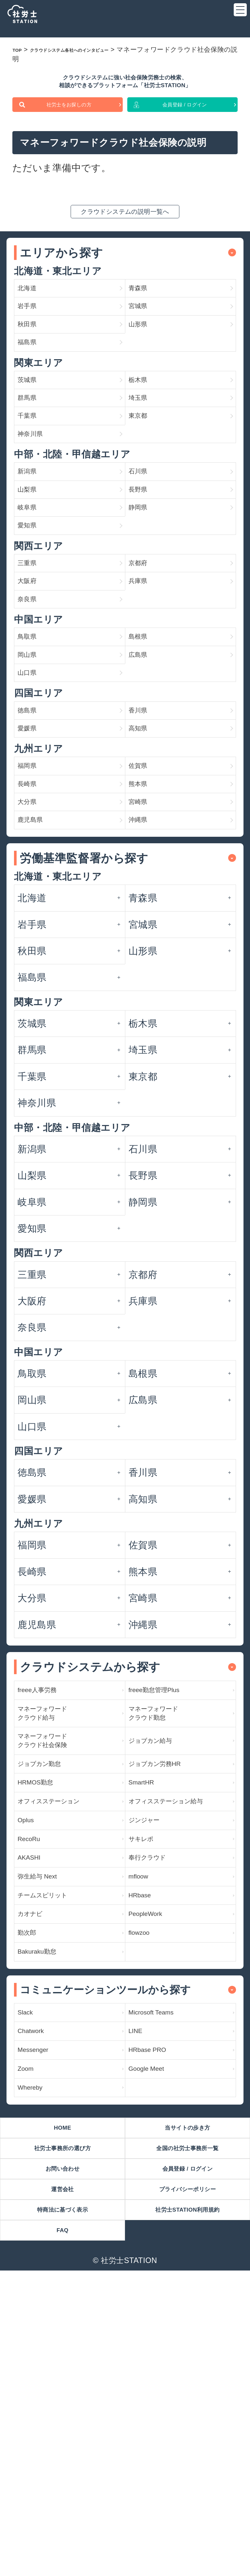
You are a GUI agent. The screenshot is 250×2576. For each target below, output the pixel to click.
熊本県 (143, 933)
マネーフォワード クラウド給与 (56, 1886)
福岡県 (32, 909)
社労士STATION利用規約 (187, 2507)
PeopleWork (154, 2153)
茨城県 (32, 428)
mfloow (144, 2106)
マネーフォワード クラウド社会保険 (56, 1923)
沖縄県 (143, 981)
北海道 (32, 313)
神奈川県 (37, 500)
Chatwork (38, 2289)
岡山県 (32, 774)
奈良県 (32, 706)
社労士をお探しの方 (69, 119)
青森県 (143, 313)
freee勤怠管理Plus (167, 1856)
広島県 (143, 774)
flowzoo (145, 2176)
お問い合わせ (62, 2456)
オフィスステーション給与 (177, 2006)
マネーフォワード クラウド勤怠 (167, 1886)
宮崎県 (143, 957)
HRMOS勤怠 (45, 1976)
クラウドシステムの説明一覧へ (125, 229)
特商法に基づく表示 (62, 2507)
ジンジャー (153, 2036)
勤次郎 (32, 2176)
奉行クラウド (158, 2083)
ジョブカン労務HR (169, 1953)
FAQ (62, 2533)
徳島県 (32, 841)
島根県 (143, 750)
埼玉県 (143, 452)
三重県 (32, 659)
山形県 (143, 361)
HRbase (146, 2129)
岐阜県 (32, 591)
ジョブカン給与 (162, 1923)
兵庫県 (143, 683)
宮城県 (143, 337)
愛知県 (32, 615)
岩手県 (32, 337)
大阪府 (32, 683)
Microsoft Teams (163, 2265)
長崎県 (32, 933)
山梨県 (32, 567)
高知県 (143, 865)
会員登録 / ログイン (184, 119)
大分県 (32, 957)
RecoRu (35, 2059)
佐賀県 (143, 909)
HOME (62, 2404)
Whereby (37, 2358)
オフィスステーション (66, 2006)
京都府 (143, 659)
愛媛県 (32, 865)
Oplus (30, 2036)
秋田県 (32, 361)
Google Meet (156, 2335)
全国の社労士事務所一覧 (187, 2430)
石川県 (143, 543)
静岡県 (143, 591)
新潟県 (32, 543)
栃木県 (143, 428)
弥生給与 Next (47, 2106)
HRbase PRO (157, 2312)
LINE (139, 2289)
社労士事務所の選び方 (62, 2430)
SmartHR (148, 1976)
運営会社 (62, 2481)
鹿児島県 (37, 981)
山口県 (32, 798)
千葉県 (32, 476)
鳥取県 (32, 750)
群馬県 (32, 452)
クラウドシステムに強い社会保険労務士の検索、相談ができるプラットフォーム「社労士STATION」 (125, 88)
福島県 (32, 385)
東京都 (143, 476)
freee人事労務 (47, 1856)
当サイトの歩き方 (187, 2404)
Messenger (41, 2312)
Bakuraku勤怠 (47, 2200)
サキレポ (148, 2059)
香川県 (143, 841)
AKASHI (35, 2083)
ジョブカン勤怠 (51, 1953)
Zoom (30, 2335)
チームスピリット (56, 2129)
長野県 (143, 567)
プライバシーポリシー (187, 2481)
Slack (29, 2265)
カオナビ (37, 2153)
